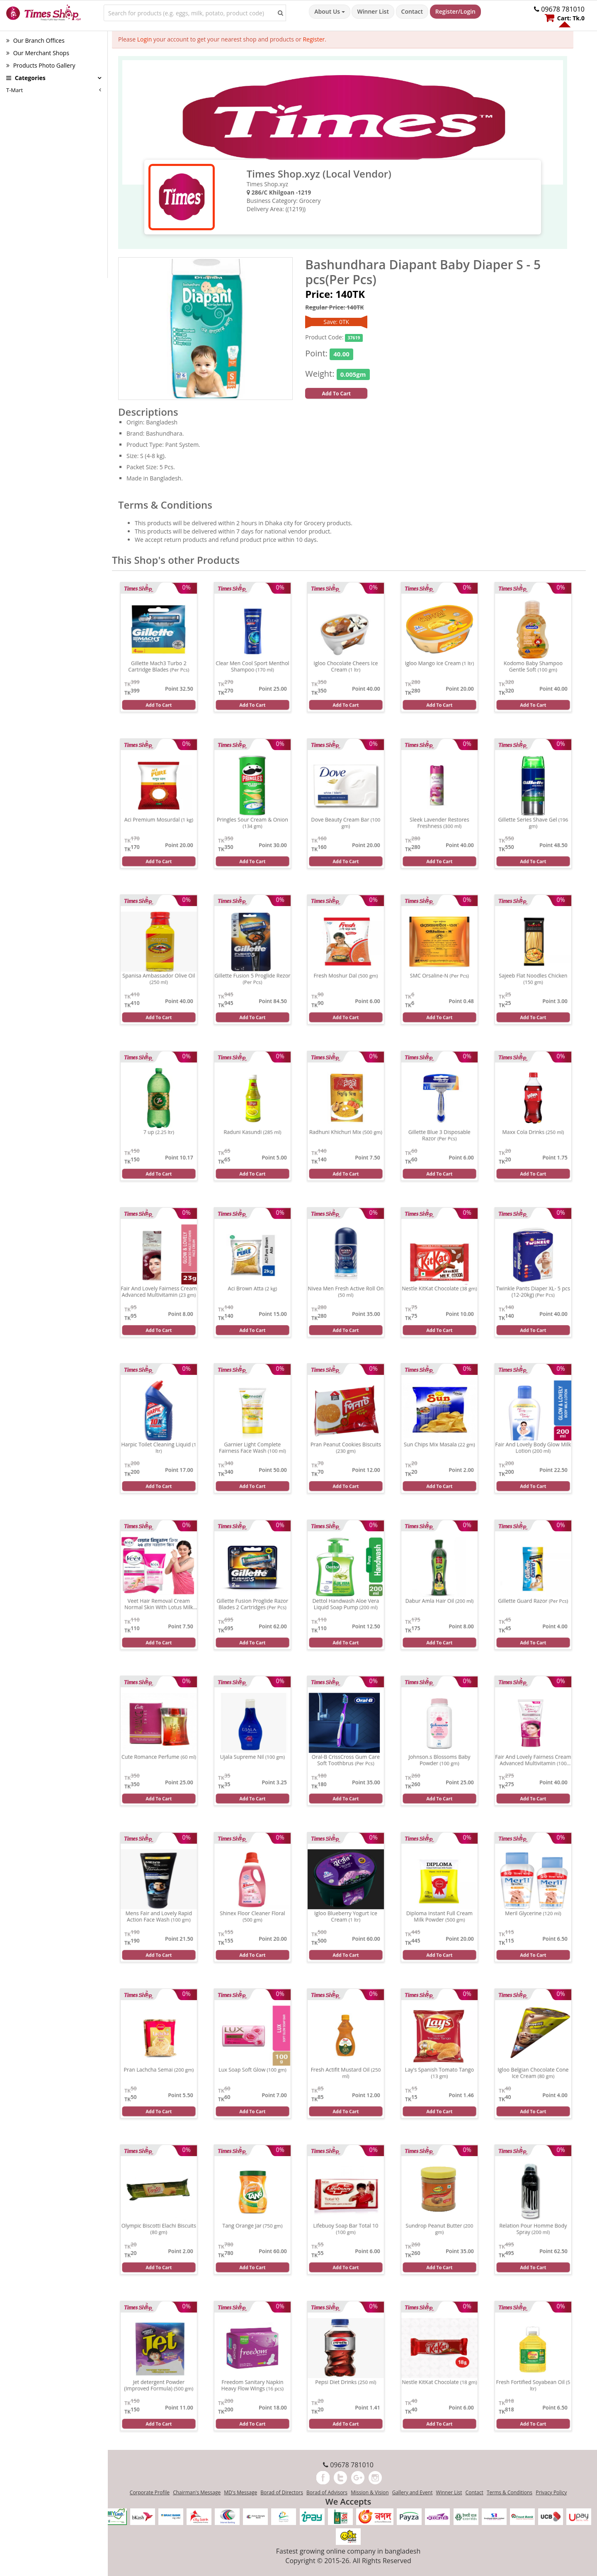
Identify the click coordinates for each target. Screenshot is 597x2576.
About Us (329, 11)
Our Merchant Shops (37, 53)
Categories (26, 78)
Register (314, 39)
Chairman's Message (197, 2492)
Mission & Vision (369, 2492)
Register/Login (455, 11)
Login (144, 39)
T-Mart (14, 90)
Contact (412, 11)
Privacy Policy (551, 2492)
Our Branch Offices (35, 40)
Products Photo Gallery (40, 65)
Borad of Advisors (326, 2492)
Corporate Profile (150, 2492)
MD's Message (240, 2492)
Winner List (373, 11)
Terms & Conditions (509, 2492)
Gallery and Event (412, 2492)
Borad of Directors (281, 2492)
